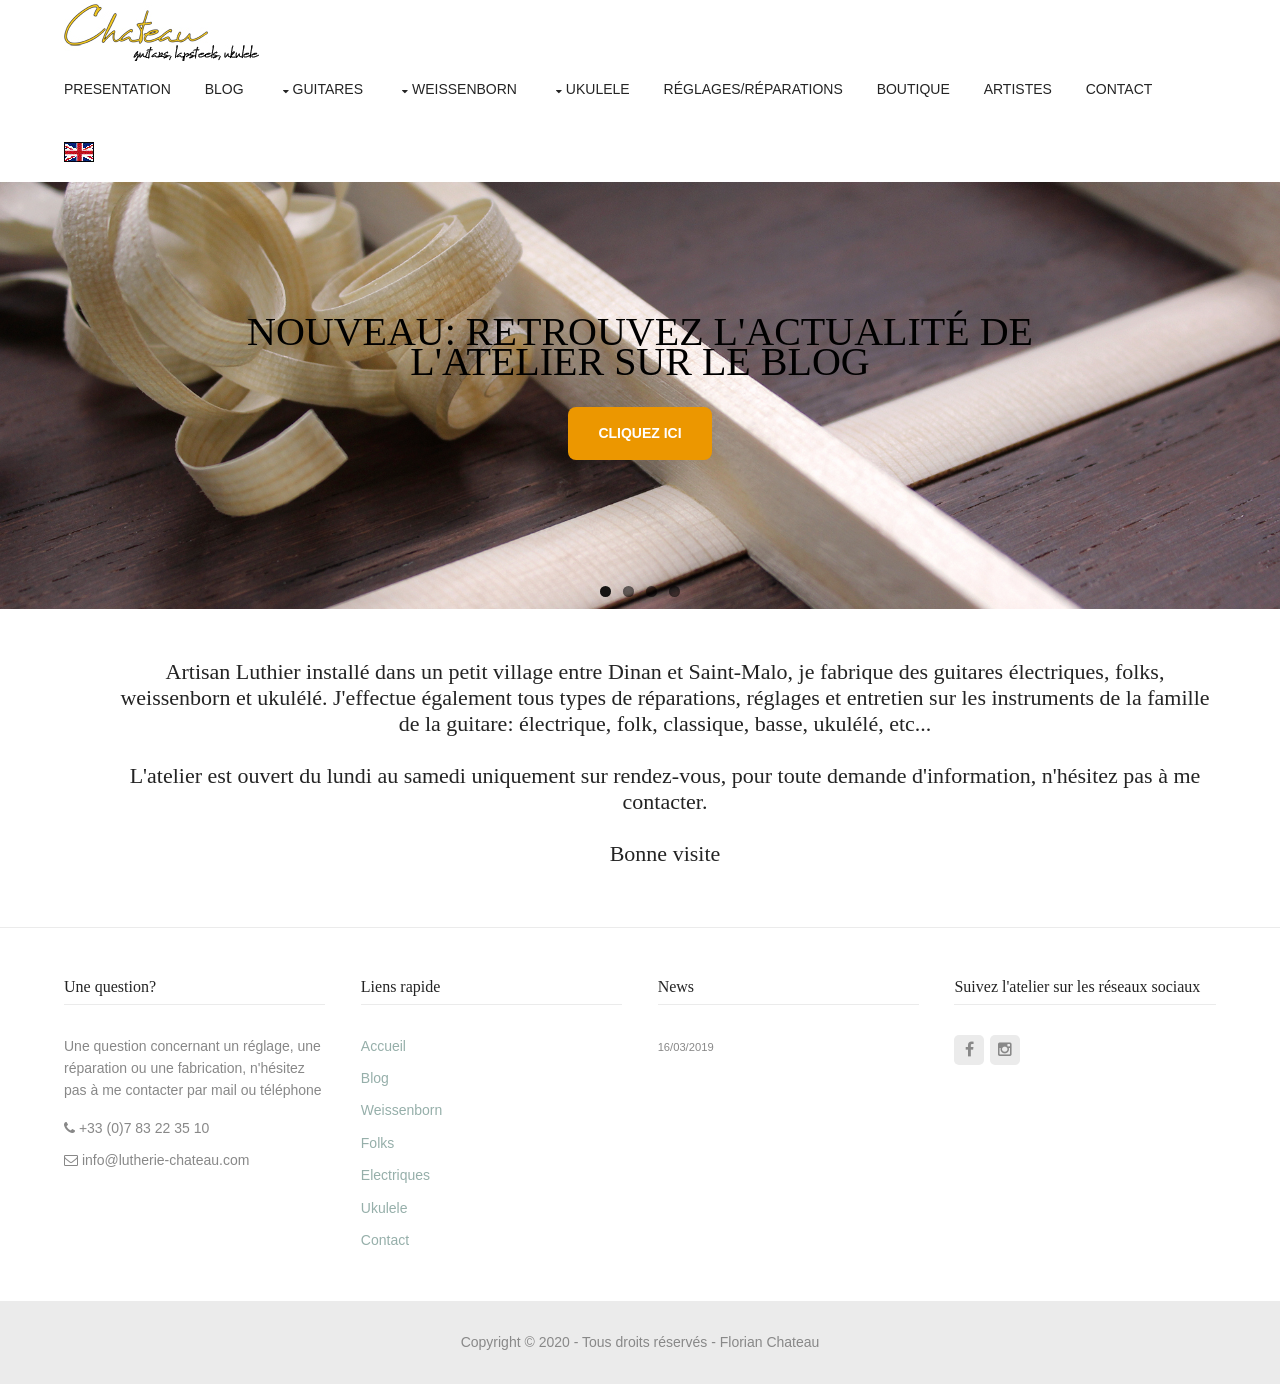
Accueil (383, 1046)
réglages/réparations (753, 89)
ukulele (598, 89)
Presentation (117, 89)
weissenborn (464, 89)
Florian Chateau (770, 1342)
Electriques (395, 1175)
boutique (913, 89)
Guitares (328, 89)
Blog (224, 89)
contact (1119, 89)
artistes (1018, 89)
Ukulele (384, 1208)
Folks (377, 1143)
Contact (385, 1240)
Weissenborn (401, 1110)
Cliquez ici (639, 433)
